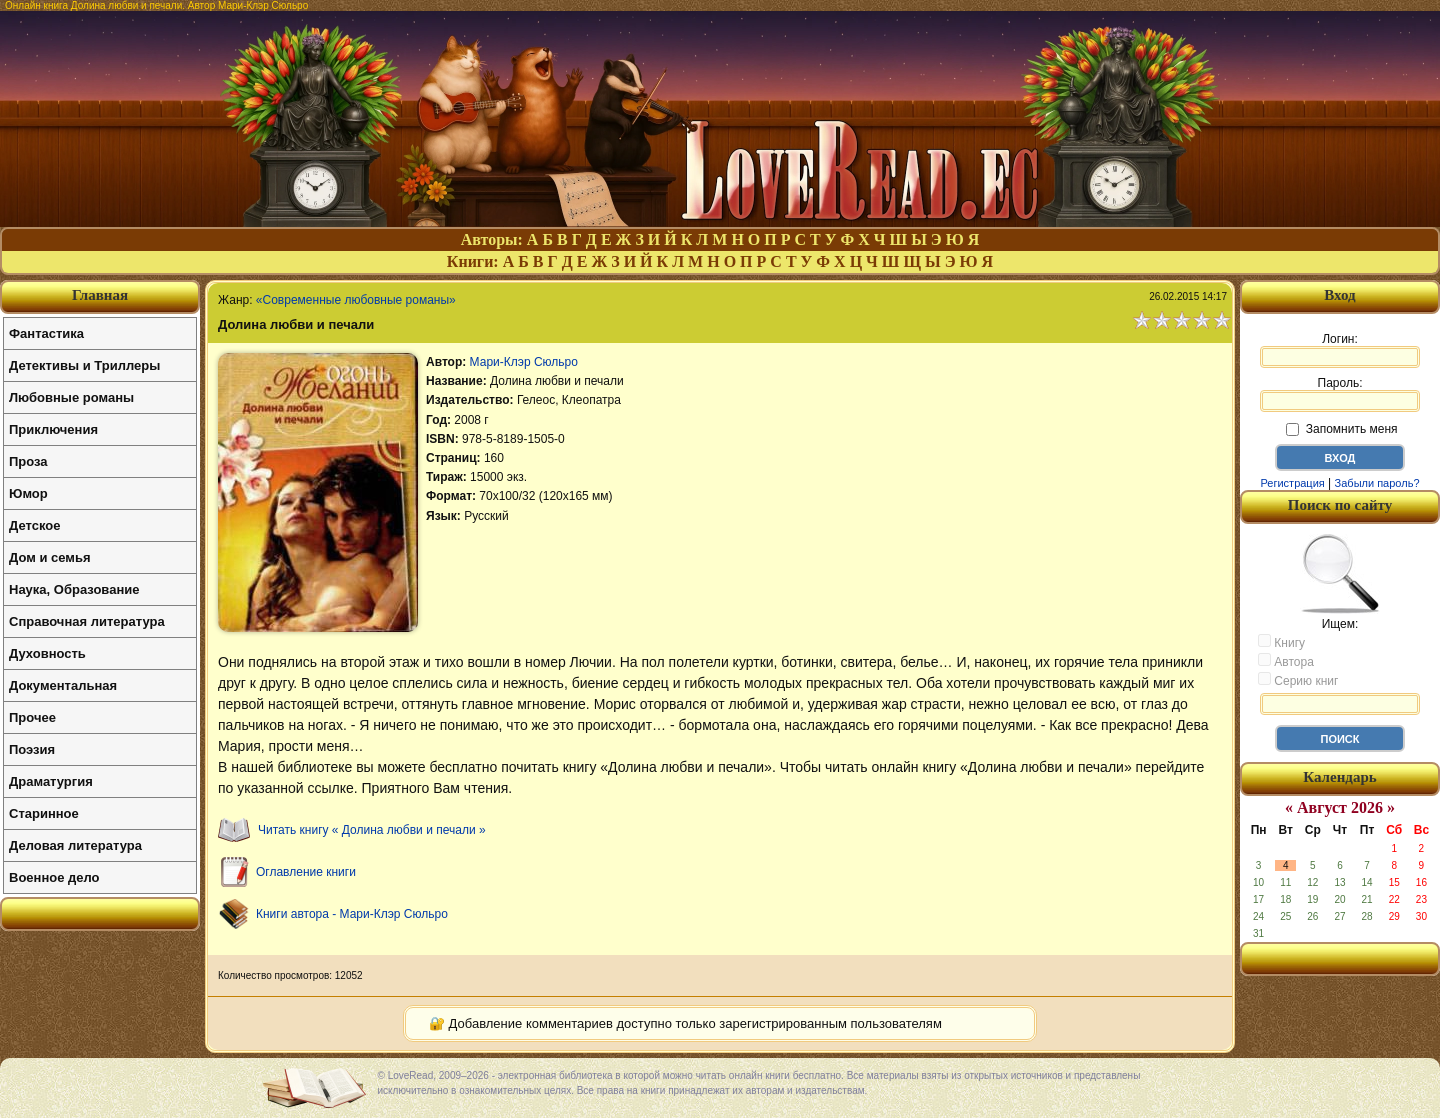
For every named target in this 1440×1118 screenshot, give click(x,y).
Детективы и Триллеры (84, 365)
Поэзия (32, 749)
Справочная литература (87, 621)
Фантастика (46, 333)
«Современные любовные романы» (356, 300)
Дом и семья (50, 557)
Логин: (1340, 350)
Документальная (63, 685)
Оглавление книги (306, 872)
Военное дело (54, 877)
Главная (100, 295)
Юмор (28, 493)
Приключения (53, 429)
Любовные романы (71, 397)
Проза (28, 461)
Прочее (32, 717)
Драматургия (51, 781)
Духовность (47, 653)
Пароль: (1340, 394)
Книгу (1281, 642)
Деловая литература (75, 845)
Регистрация (1292, 483)
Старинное (44, 813)
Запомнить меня (1341, 429)
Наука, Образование (74, 589)
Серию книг (1298, 680)
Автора (1286, 661)
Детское (34, 525)
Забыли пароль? (1377, 483)
